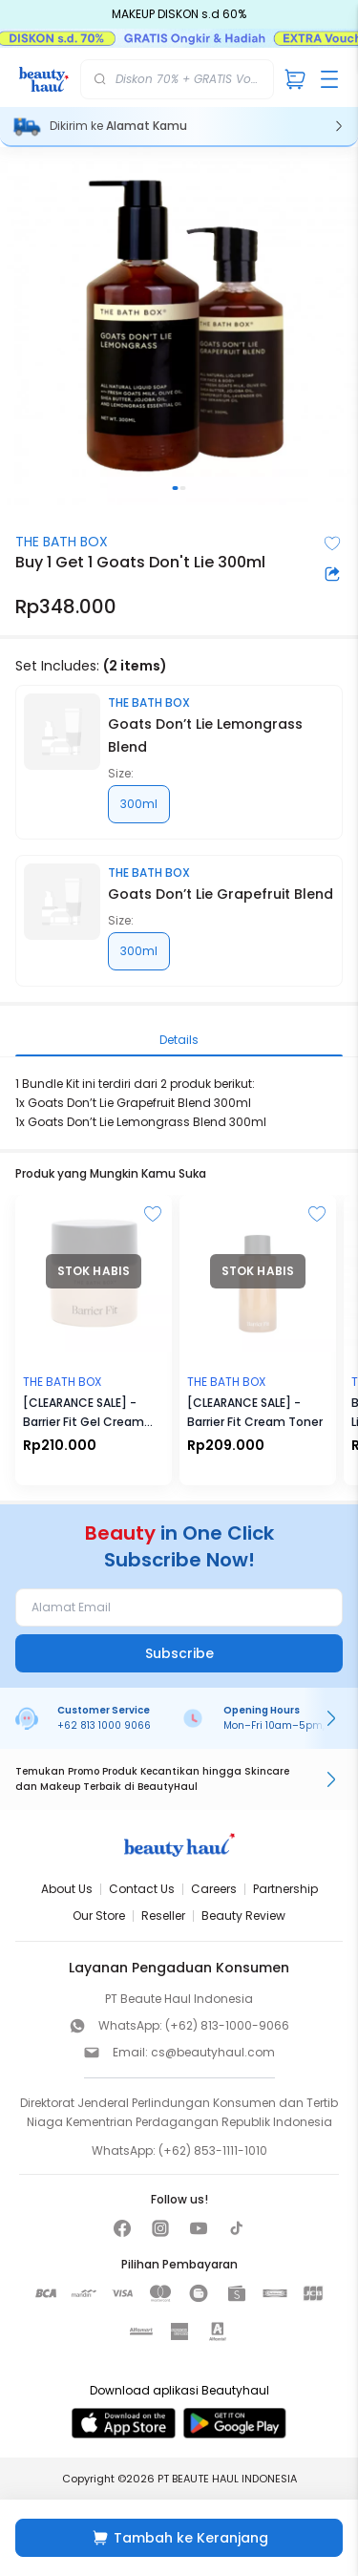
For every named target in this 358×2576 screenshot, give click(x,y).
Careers (214, 1889)
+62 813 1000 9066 (104, 1725)
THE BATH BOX (61, 541)
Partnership (285, 1889)
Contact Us (142, 1889)
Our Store (99, 1915)
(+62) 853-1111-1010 (212, 2150)
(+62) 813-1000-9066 (227, 2025)
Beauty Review (243, 1915)
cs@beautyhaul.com (213, 2052)
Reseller (163, 1915)
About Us (67, 1889)
